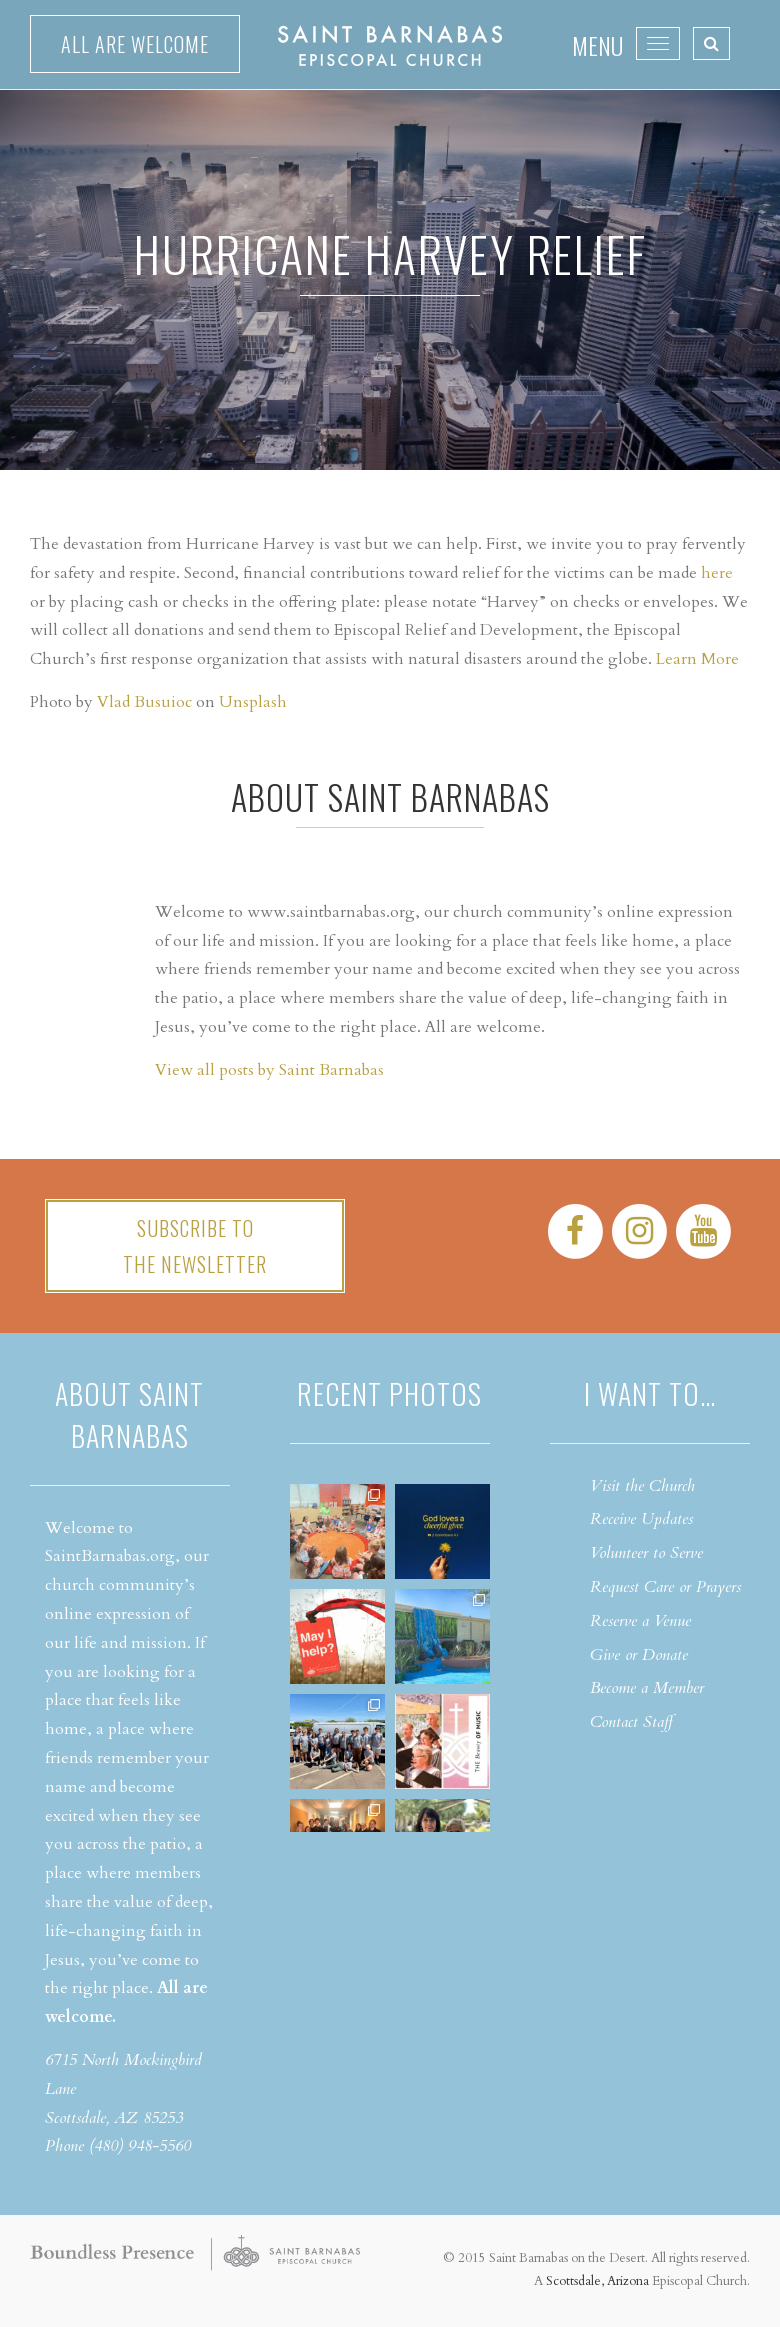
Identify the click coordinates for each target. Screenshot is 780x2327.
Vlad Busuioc (144, 702)
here (717, 573)
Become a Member (647, 1688)
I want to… (650, 1393)
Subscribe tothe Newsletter (195, 1246)
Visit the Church (642, 1486)
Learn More (697, 659)
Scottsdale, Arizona (597, 2281)
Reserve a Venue (640, 1621)
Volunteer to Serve (646, 1553)
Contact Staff (631, 1722)
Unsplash (253, 702)
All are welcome (135, 44)
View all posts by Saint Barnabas (269, 1070)
